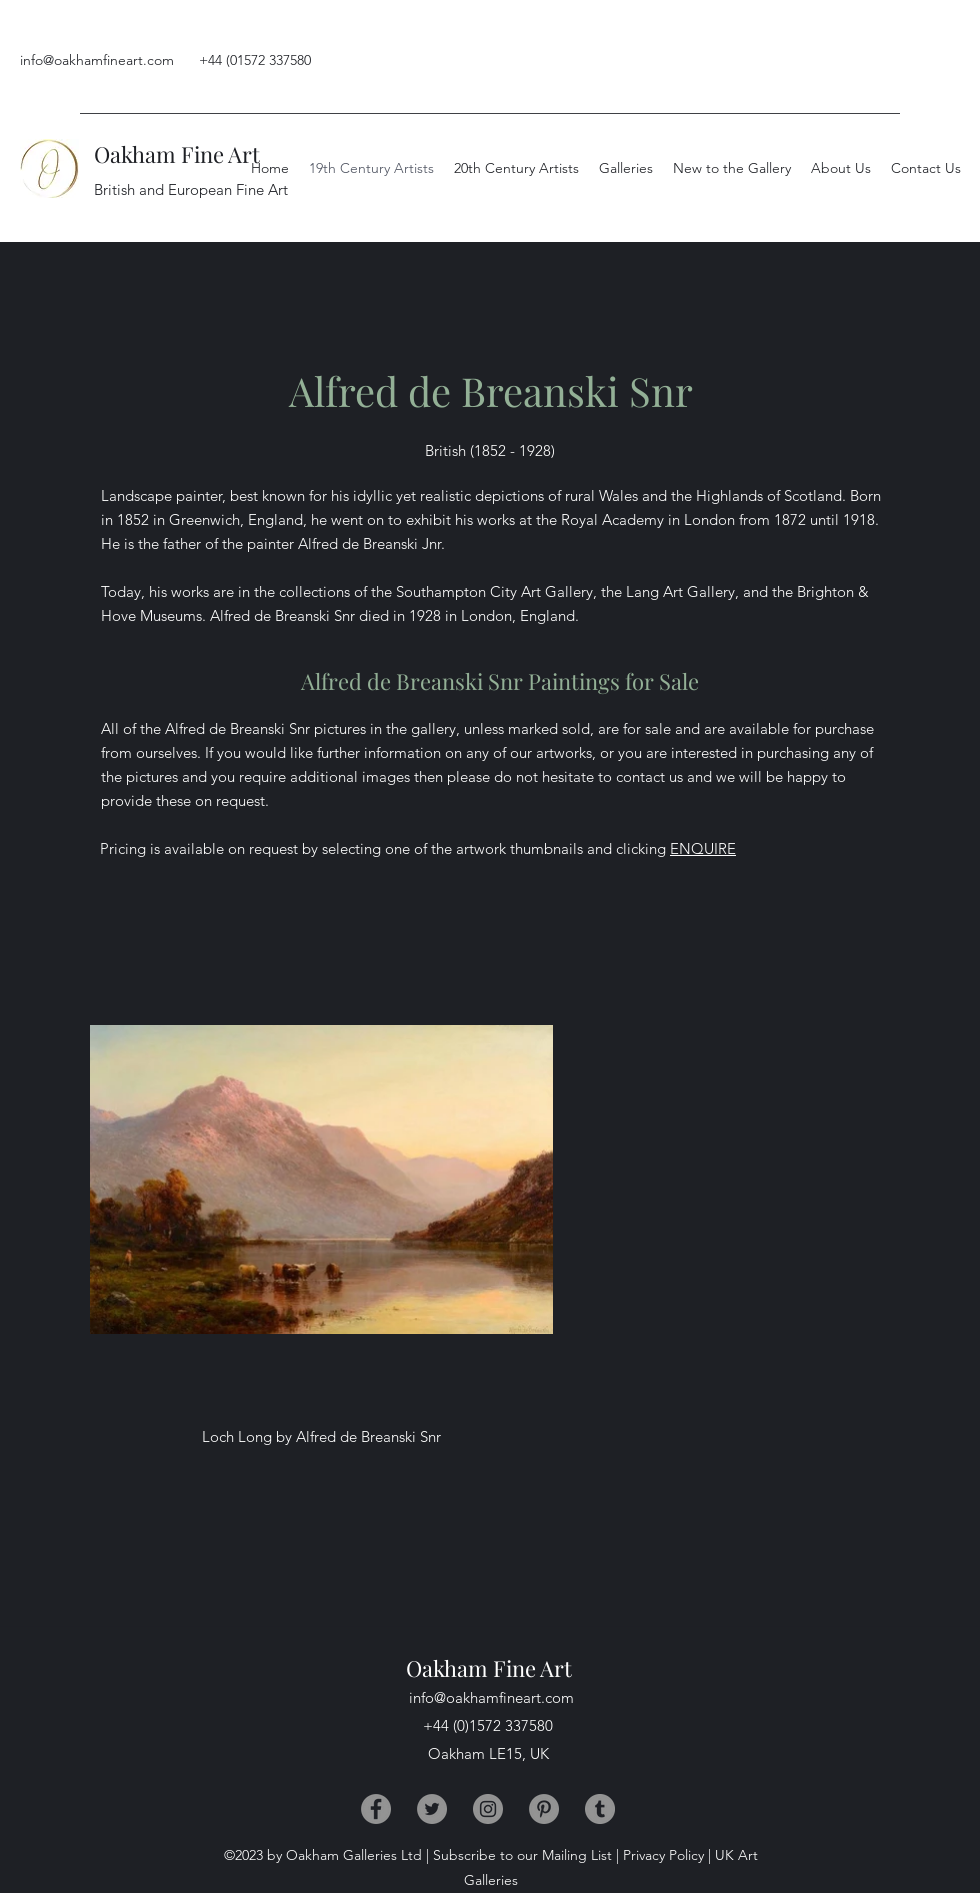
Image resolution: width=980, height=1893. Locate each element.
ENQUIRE (703, 848)
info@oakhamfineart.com (97, 60)
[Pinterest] (544, 1809)
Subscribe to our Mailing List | (526, 1855)
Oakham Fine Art (177, 154)
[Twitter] (432, 1809)
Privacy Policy (663, 1855)
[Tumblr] (600, 1809)
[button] (841, 168)
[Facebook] (376, 1809)
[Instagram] (488, 1809)
